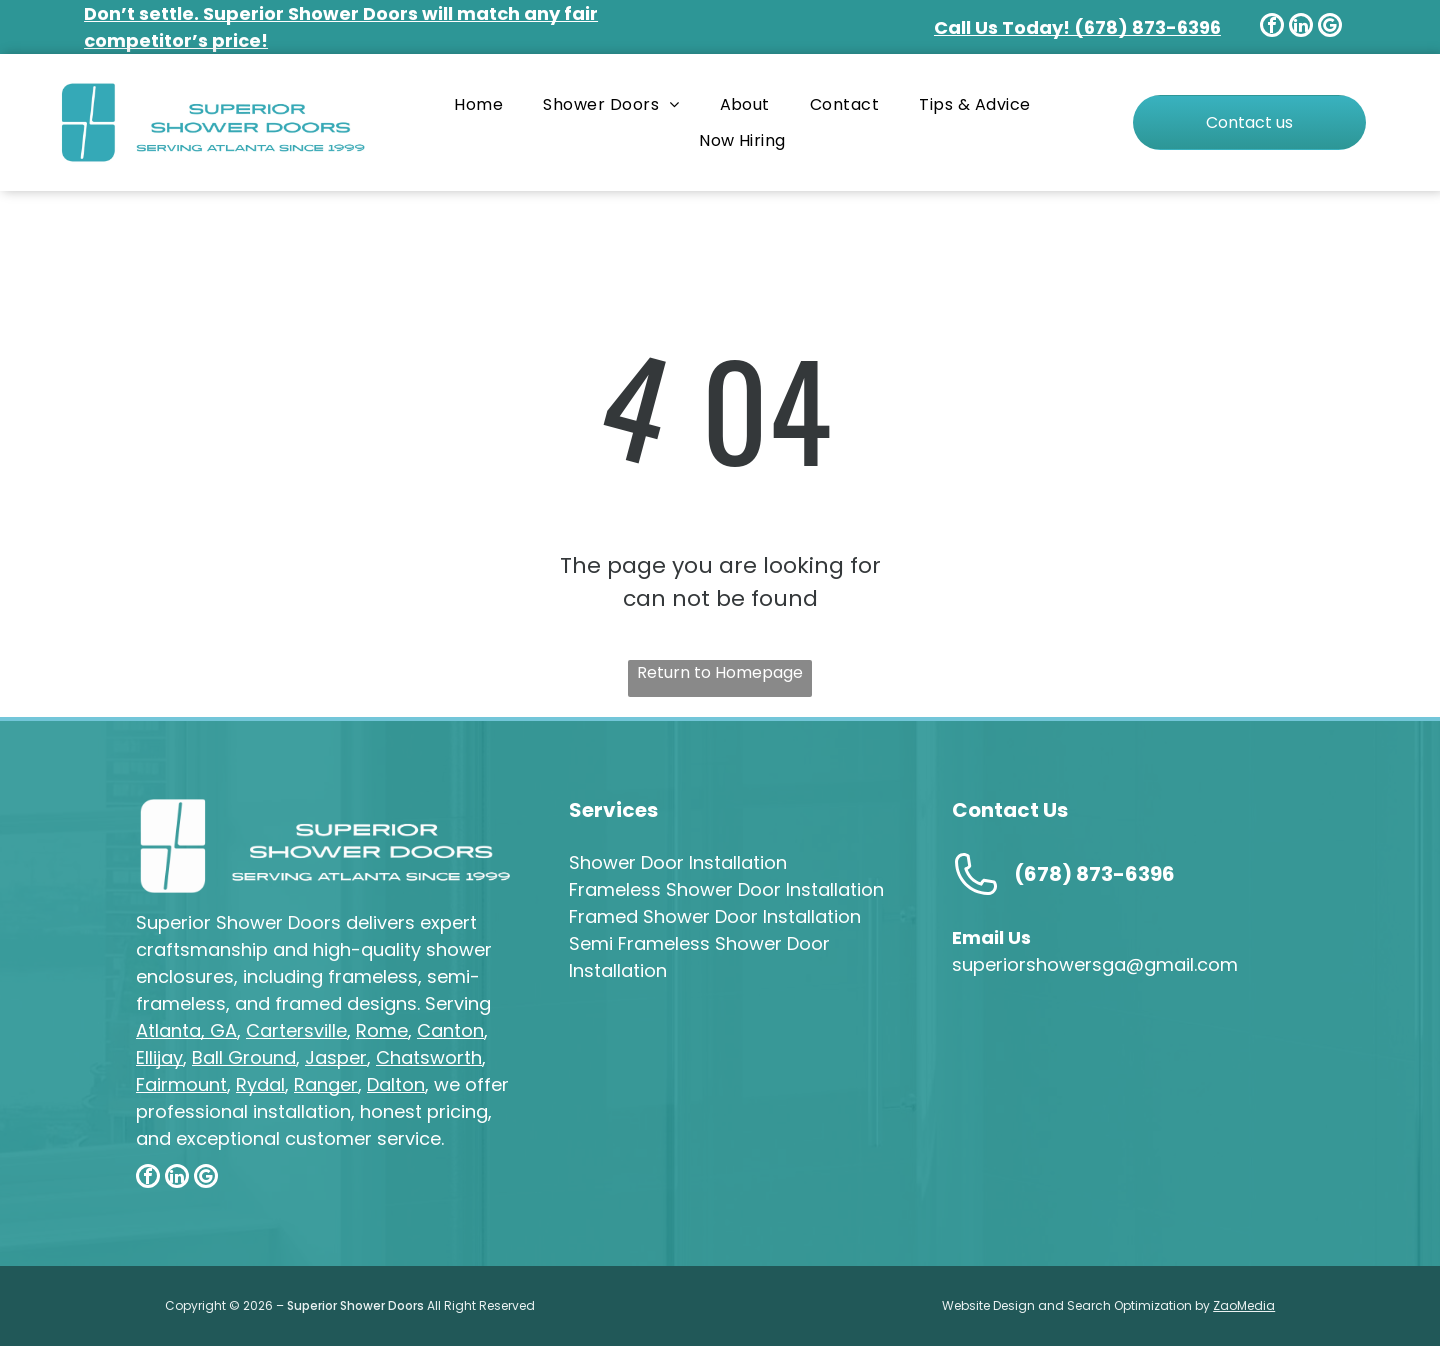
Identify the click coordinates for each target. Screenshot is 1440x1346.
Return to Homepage (720, 672)
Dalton (396, 1084)
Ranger (326, 1084)
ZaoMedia (1244, 1305)
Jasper (336, 1057)
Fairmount (181, 1084)
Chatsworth (429, 1057)
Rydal (260, 1084)
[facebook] (1272, 27)
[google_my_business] (1330, 27)
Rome (382, 1030)
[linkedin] (1301, 27)
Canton (450, 1030)
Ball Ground (244, 1057)
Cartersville (296, 1030)
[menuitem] (478, 104)
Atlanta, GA (186, 1030)
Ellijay (159, 1057)
